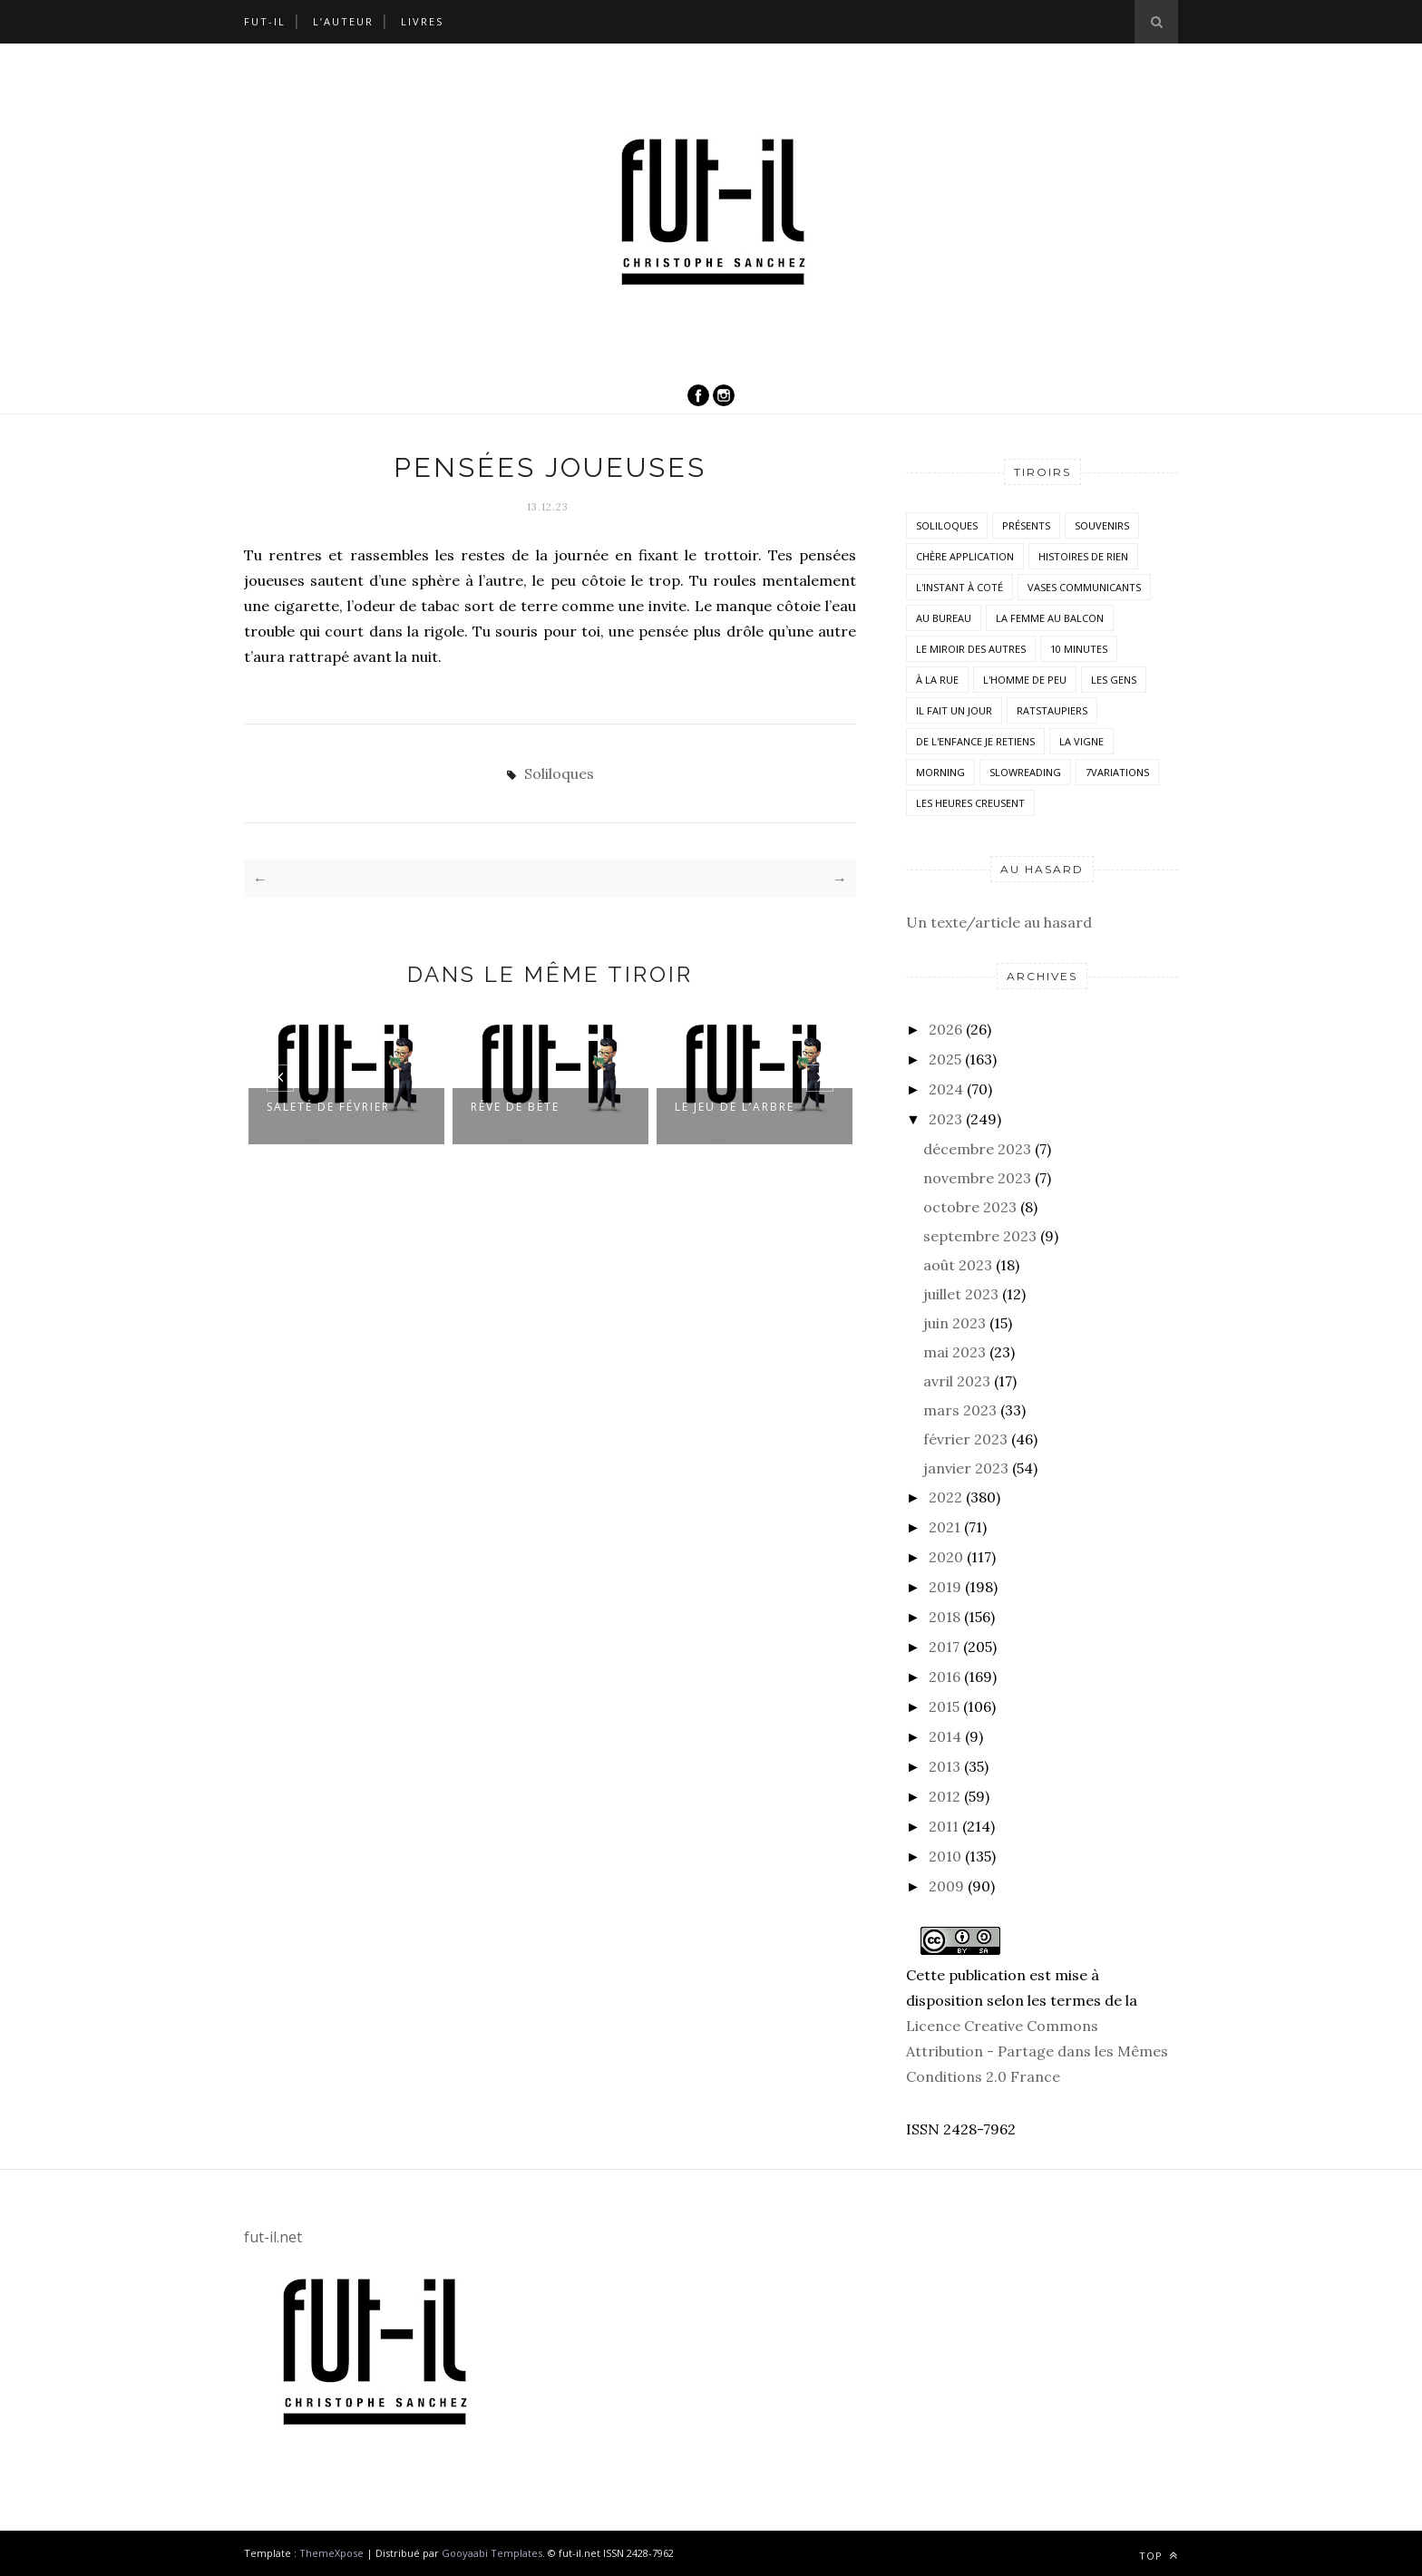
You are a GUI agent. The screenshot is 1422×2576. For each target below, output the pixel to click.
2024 (946, 1089)
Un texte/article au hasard (999, 922)
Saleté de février (328, 1105)
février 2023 (965, 1439)
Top (1158, 2555)
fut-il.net (273, 2237)
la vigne (1081, 741)
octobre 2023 (970, 1207)
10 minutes (1078, 649)
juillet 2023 (960, 1294)
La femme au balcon (1050, 618)
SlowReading (1025, 772)
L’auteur (343, 21)
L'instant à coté (959, 587)
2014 (945, 1736)
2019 (945, 1587)
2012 (944, 1796)
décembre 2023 (977, 1149)
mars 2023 (960, 1410)
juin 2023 (954, 1323)
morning (940, 772)
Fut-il (265, 21)
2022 (945, 1497)
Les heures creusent (970, 803)
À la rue (937, 679)
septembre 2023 (980, 1236)
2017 (944, 1647)
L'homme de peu (1024, 679)
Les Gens (1113, 679)
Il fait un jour (954, 710)
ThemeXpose (331, 2553)
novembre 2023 (977, 1178)
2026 (945, 1029)
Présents (1026, 525)
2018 (944, 1617)
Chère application (965, 556)
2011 (944, 1826)
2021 (944, 1527)
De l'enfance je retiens (975, 741)
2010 (945, 1856)
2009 (946, 1886)
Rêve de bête (515, 1105)
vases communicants (1084, 587)
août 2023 (957, 1265)
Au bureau (943, 618)
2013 (944, 1766)
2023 (945, 1119)
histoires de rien (1083, 556)
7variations (1117, 772)
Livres (422, 21)
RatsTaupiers (1052, 710)
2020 (946, 1557)
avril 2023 (956, 1381)
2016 (944, 1676)
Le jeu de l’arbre (734, 1105)
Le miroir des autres (971, 649)
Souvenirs (1102, 525)
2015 (944, 1706)
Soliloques (559, 773)
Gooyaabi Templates (492, 2553)
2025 (945, 1059)
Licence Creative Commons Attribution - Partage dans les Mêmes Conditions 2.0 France (1037, 2051)
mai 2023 (954, 1352)
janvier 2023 (965, 1468)
